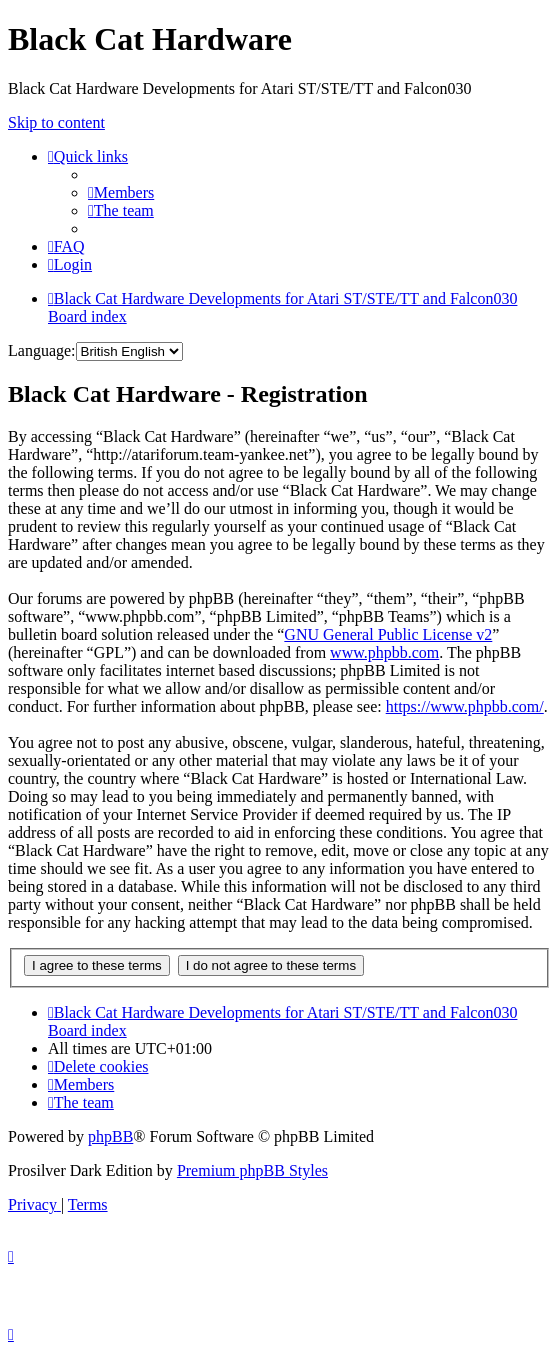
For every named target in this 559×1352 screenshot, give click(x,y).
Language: (42, 350)
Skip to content (56, 122)
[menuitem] (121, 192)
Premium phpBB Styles (252, 1170)
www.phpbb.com (384, 652)
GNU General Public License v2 (388, 634)
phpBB (110, 1136)
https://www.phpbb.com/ (465, 706)
